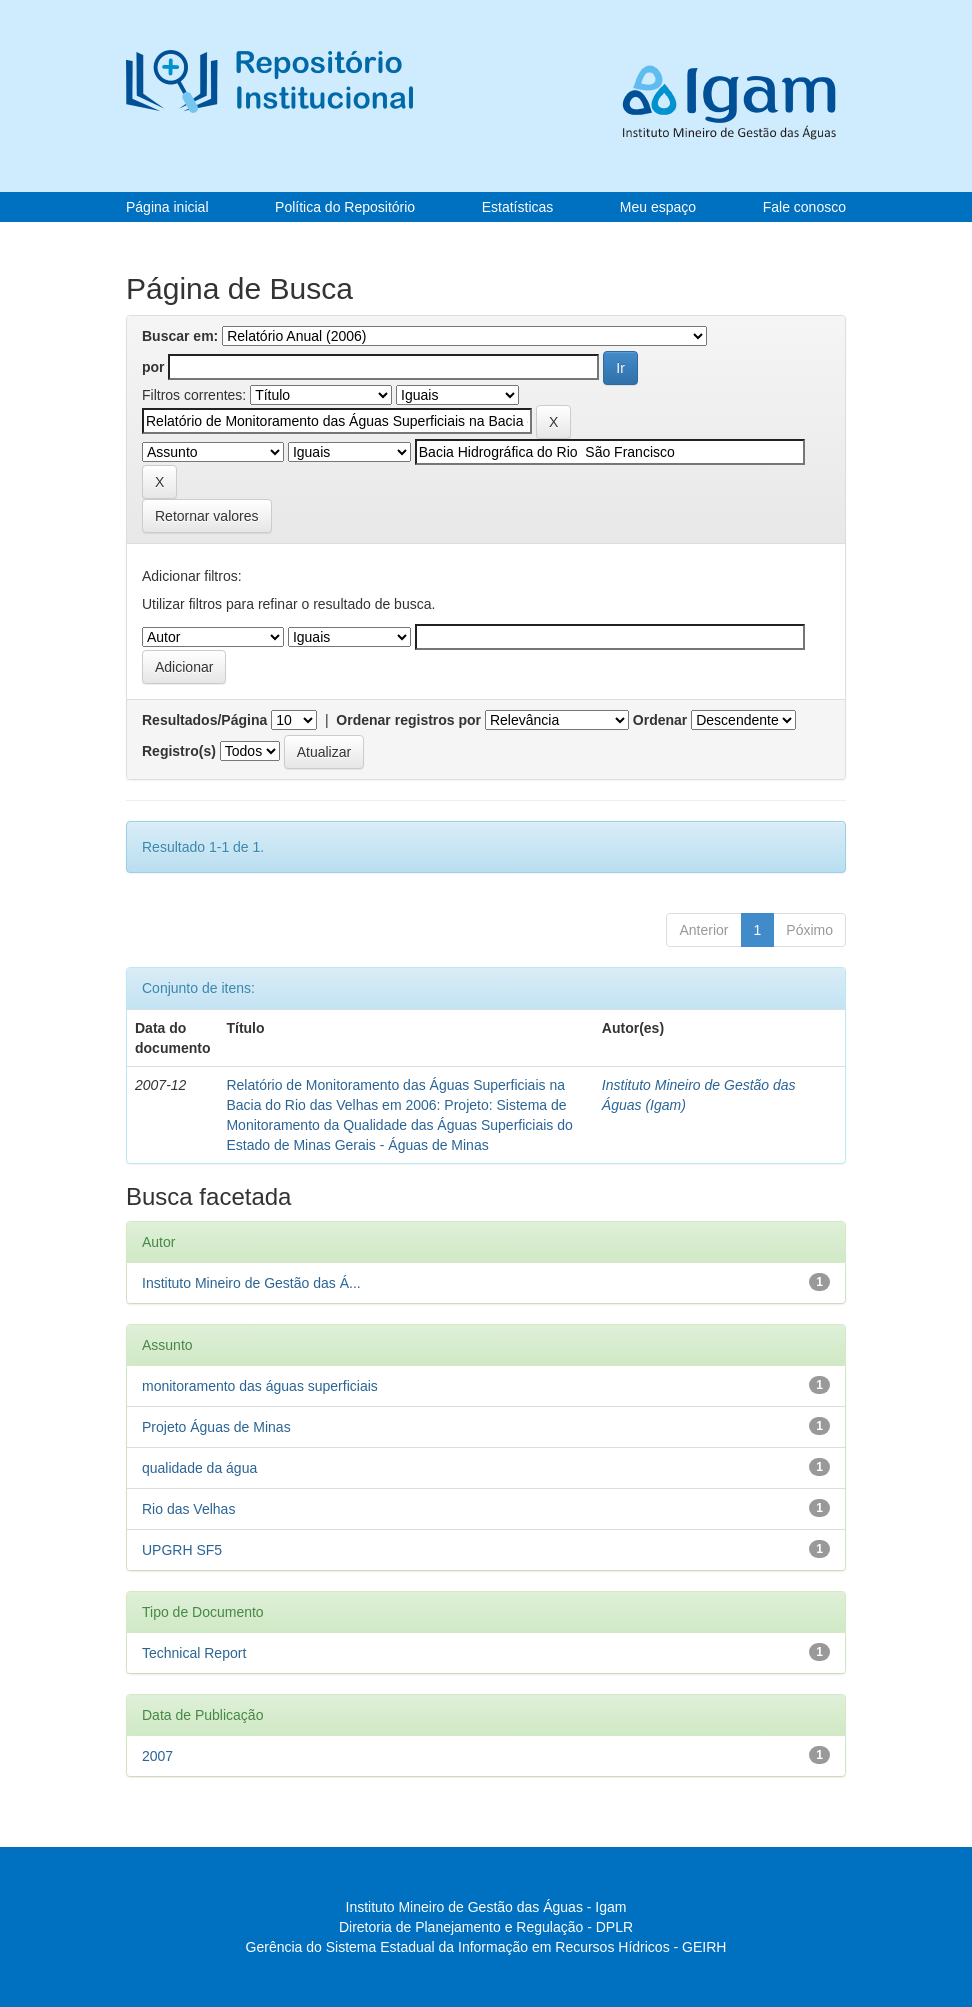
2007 (157, 1756)
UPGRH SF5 (182, 1550)
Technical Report (194, 1653)
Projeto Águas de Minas (216, 1427)
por (153, 367)
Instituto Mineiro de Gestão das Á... (251, 1283)
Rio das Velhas (188, 1509)
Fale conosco (804, 207)
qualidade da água (199, 1468)
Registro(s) (179, 751)
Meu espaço (658, 207)
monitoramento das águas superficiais (260, 1386)
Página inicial (167, 207)
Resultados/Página (204, 720)
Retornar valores (207, 516)
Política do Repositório (345, 207)
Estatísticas (518, 207)
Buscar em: (180, 336)
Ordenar (660, 720)
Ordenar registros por (408, 720)
